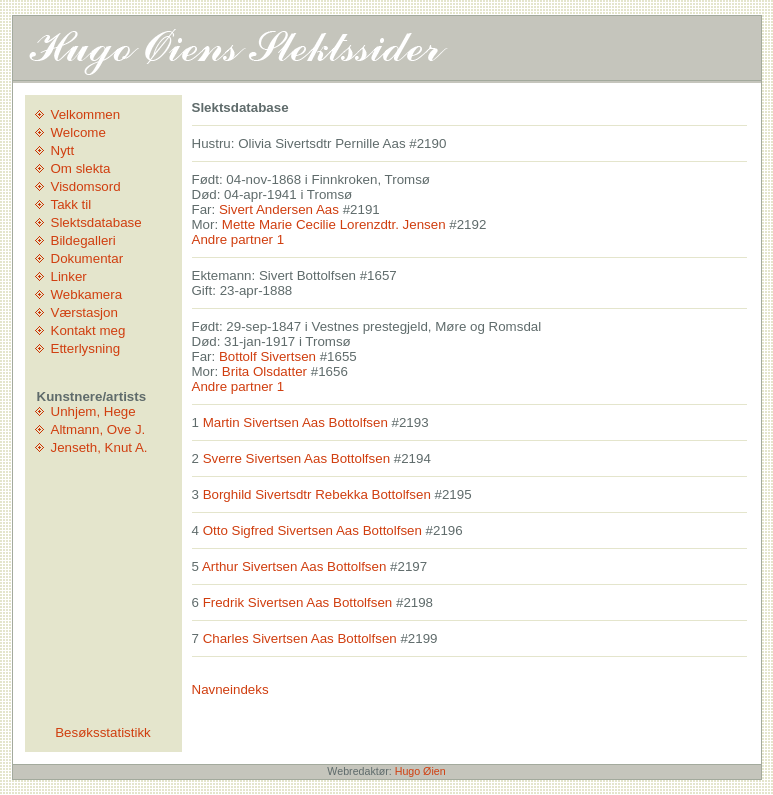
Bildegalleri (83, 240)
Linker (69, 276)
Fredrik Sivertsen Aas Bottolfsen (298, 602)
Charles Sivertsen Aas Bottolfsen (300, 638)
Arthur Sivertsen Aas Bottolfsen (294, 566)
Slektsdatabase (96, 222)
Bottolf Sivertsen (267, 356)
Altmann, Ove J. (98, 429)
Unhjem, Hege (93, 411)
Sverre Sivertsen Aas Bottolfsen (296, 458)
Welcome (78, 132)
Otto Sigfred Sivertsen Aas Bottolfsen (312, 530)
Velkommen (86, 114)
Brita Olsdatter (264, 371)
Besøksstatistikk (103, 732)
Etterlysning (86, 348)
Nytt (63, 150)
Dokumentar (87, 258)
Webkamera (87, 294)
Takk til (71, 204)
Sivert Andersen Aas (279, 209)
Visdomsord (86, 186)
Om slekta (81, 168)
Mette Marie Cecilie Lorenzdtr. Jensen (334, 224)
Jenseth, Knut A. (99, 447)
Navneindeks (230, 689)
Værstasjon (84, 312)
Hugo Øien (420, 771)
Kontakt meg (88, 330)
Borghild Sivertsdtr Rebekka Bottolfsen (317, 494)
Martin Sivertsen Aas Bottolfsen (295, 422)
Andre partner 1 (238, 239)
